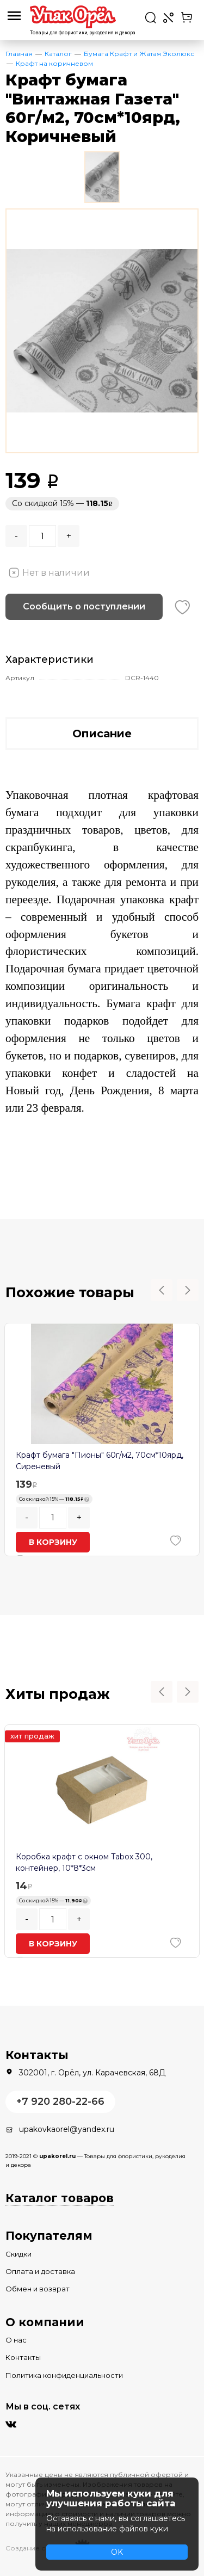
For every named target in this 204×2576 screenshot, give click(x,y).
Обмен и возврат (37, 2288)
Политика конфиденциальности (64, 2375)
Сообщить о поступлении (84, 606)
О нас (16, 2339)
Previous (161, 1290)
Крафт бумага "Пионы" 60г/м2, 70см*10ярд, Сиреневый (99, 1460)
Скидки (18, 2254)
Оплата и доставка (40, 2271)
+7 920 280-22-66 (60, 2101)
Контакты (23, 2357)
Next (188, 1290)
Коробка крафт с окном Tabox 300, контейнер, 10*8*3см (84, 1862)
